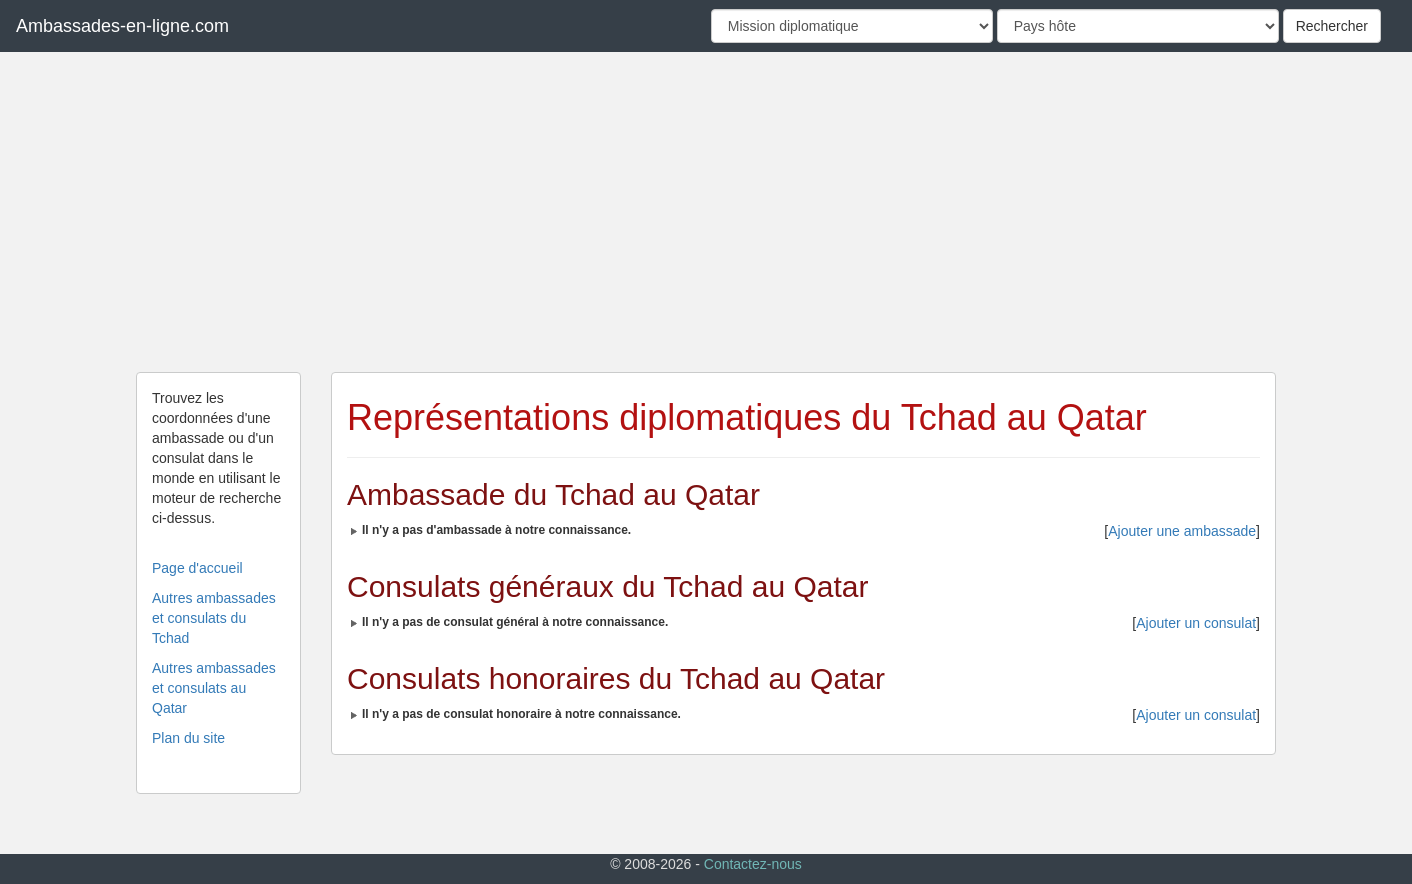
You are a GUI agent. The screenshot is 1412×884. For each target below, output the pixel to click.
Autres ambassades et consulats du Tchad (214, 618)
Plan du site (188, 738)
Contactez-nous (753, 864)
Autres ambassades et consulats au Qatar (214, 688)
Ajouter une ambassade (1182, 531)
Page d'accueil (197, 568)
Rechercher (1332, 26)
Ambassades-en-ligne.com (122, 26)
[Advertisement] (706, 212)
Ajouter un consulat (1196, 623)
